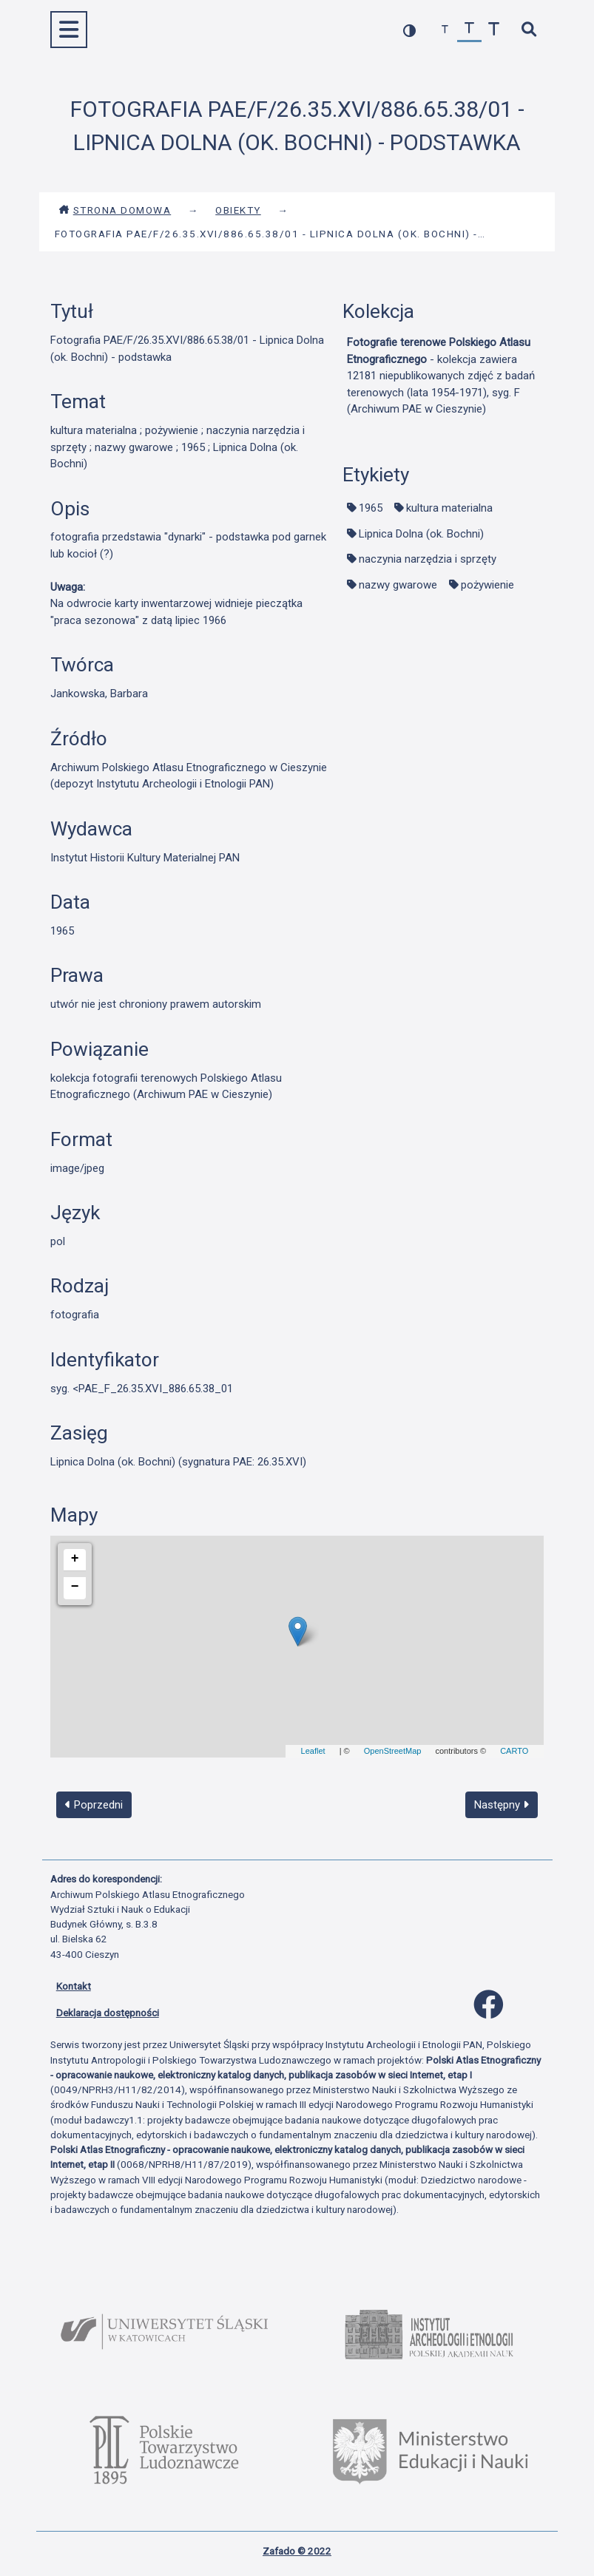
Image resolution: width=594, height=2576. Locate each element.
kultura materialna (449, 508)
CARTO (514, 1750)
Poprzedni (94, 1804)
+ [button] (75, 1558)
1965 (370, 508)
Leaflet (313, 1750)
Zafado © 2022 (297, 2551)
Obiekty (238, 210)
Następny (501, 1804)
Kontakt (73, 1986)
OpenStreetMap (393, 1750)
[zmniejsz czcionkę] (445, 30)
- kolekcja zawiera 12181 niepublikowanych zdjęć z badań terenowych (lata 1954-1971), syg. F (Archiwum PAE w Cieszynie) (441, 376)
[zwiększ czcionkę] (494, 30)
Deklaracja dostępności (107, 2013)
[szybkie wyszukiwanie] (529, 30)
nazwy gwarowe (398, 585)
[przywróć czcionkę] (469, 30)
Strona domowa (115, 210)
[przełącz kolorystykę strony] (409, 30)
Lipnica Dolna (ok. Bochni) (421, 533)
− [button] (75, 1587)
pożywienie (487, 585)
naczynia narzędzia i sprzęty (427, 559)
